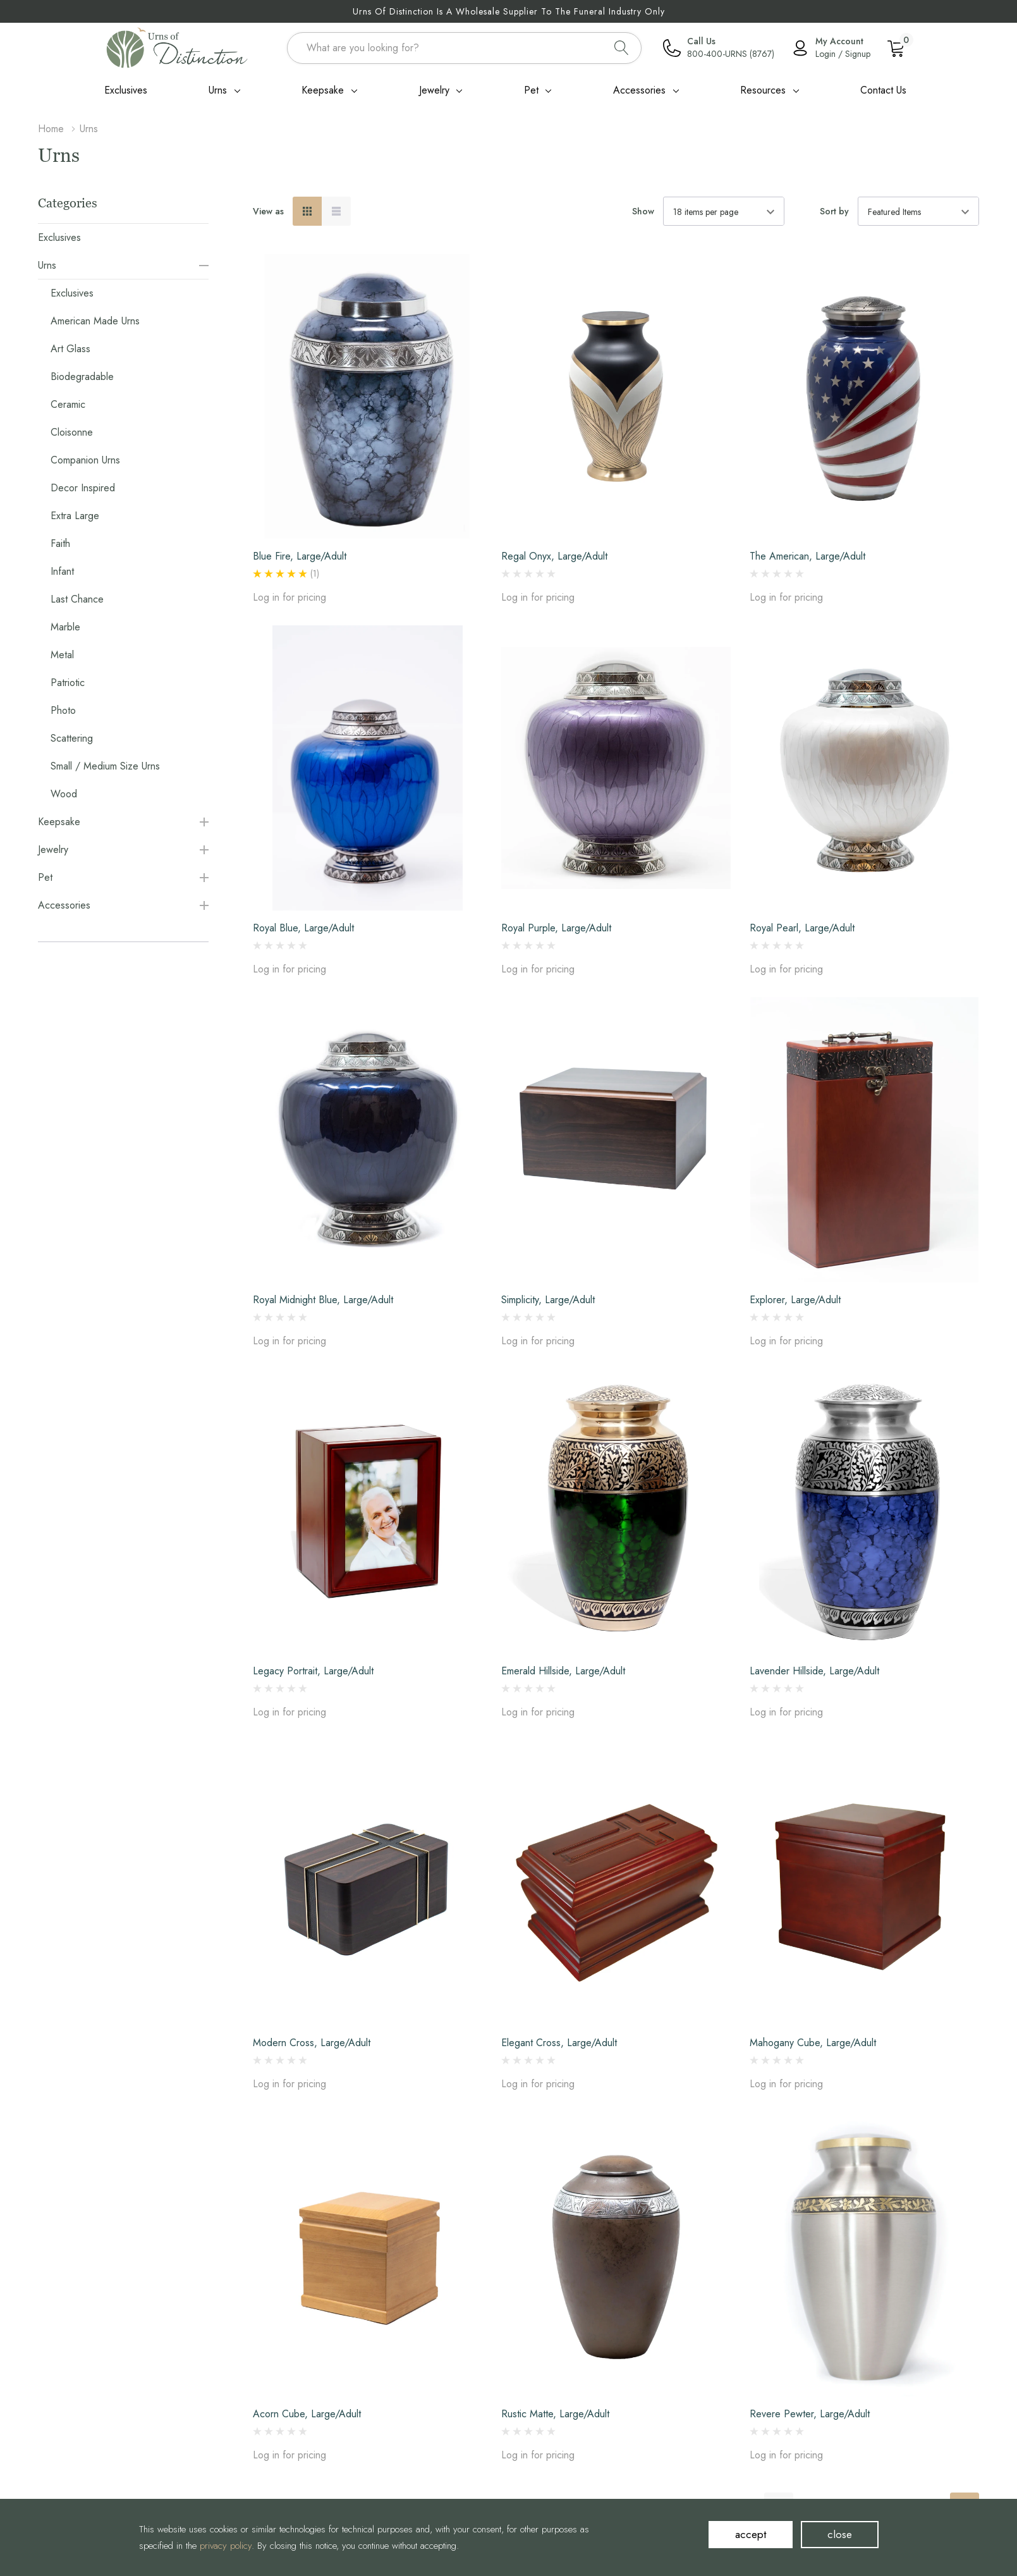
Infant (62, 571)
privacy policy (226, 2546)
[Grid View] (307, 211)
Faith (60, 543)
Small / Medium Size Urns (105, 766)
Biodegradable (82, 376)
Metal (62, 654)
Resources (763, 90)
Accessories (639, 90)
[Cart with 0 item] (895, 47)
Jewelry (434, 90)
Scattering (72, 738)
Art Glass (70, 348)
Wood (64, 794)
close (839, 2534)
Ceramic (68, 404)
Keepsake (322, 90)
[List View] (336, 211)
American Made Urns (95, 321)
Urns (218, 90)
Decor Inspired (83, 488)
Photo (63, 710)
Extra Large (75, 515)
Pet (531, 90)
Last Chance (77, 599)
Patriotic (68, 682)
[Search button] (621, 48)
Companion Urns (85, 460)
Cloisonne (72, 432)
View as (268, 211)
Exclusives (59, 237)
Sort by (834, 211)
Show (643, 211)
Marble (65, 627)
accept (750, 2534)
